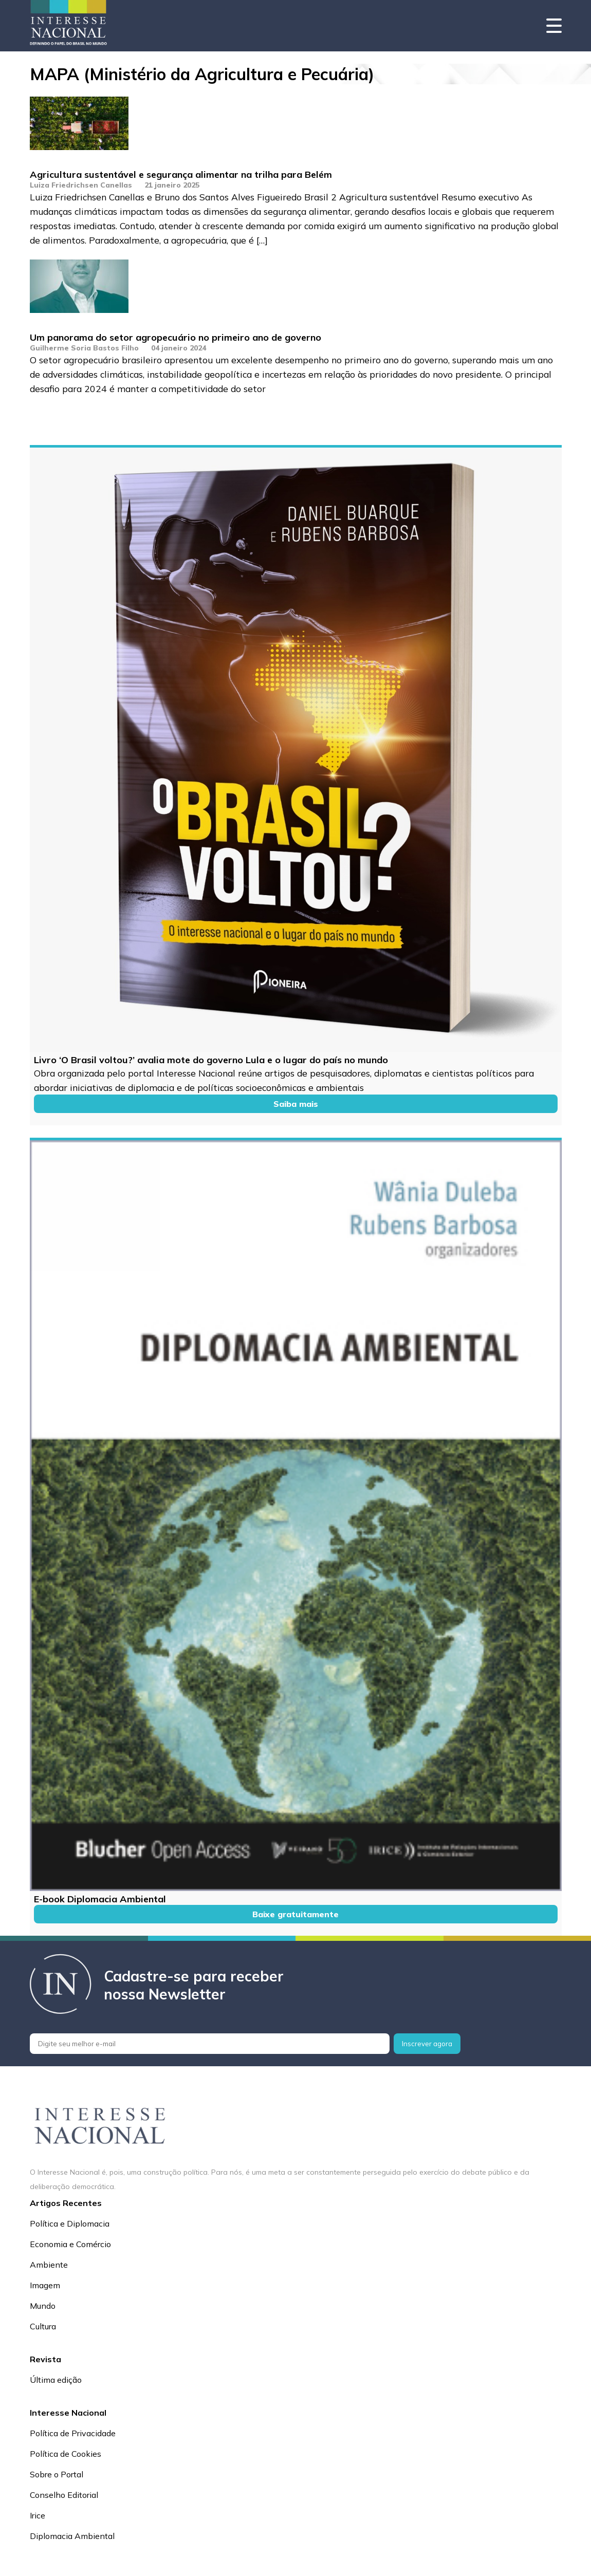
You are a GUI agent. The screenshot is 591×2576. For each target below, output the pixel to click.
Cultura (43, 2326)
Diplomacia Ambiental (72, 2536)
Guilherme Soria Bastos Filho (84, 348)
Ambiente (49, 2264)
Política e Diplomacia (69, 2223)
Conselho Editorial (64, 2495)
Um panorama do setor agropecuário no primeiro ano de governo (175, 337)
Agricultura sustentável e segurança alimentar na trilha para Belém (181, 174)
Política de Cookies (65, 2454)
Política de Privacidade (73, 2433)
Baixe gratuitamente (295, 1914)
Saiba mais (295, 1104)
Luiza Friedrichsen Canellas (81, 185)
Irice (37, 2515)
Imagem (45, 2285)
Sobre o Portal (56, 2474)
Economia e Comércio (70, 2244)
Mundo (43, 2306)
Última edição (56, 2380)
